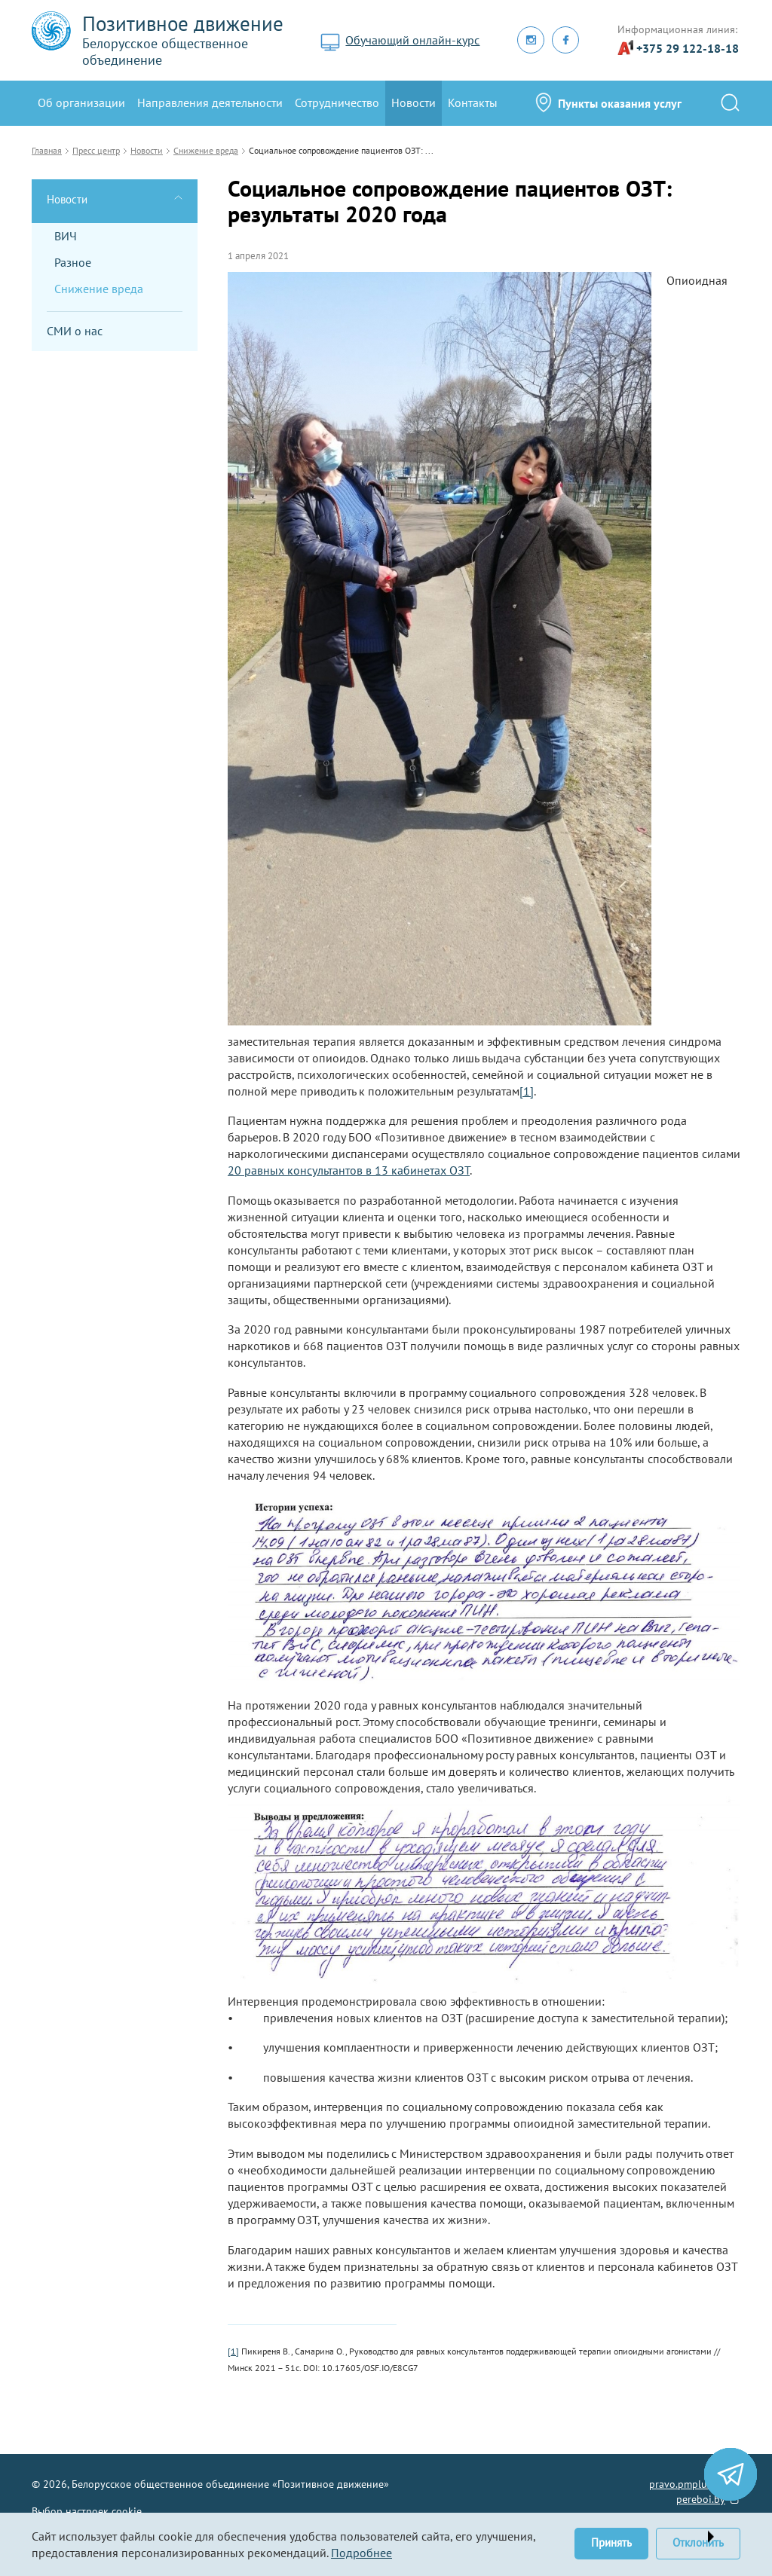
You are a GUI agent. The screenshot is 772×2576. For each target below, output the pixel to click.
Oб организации (81, 102)
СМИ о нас (75, 330)
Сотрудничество (337, 102)
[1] (526, 1091)
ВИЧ (65, 235)
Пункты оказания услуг (620, 103)
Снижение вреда (98, 288)
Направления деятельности (210, 102)
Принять (611, 2542)
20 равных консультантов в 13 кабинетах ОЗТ (349, 1170)
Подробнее (361, 2552)
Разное (72, 262)
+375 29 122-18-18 (687, 48)
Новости (413, 102)
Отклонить (698, 2542)
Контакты (473, 102)
